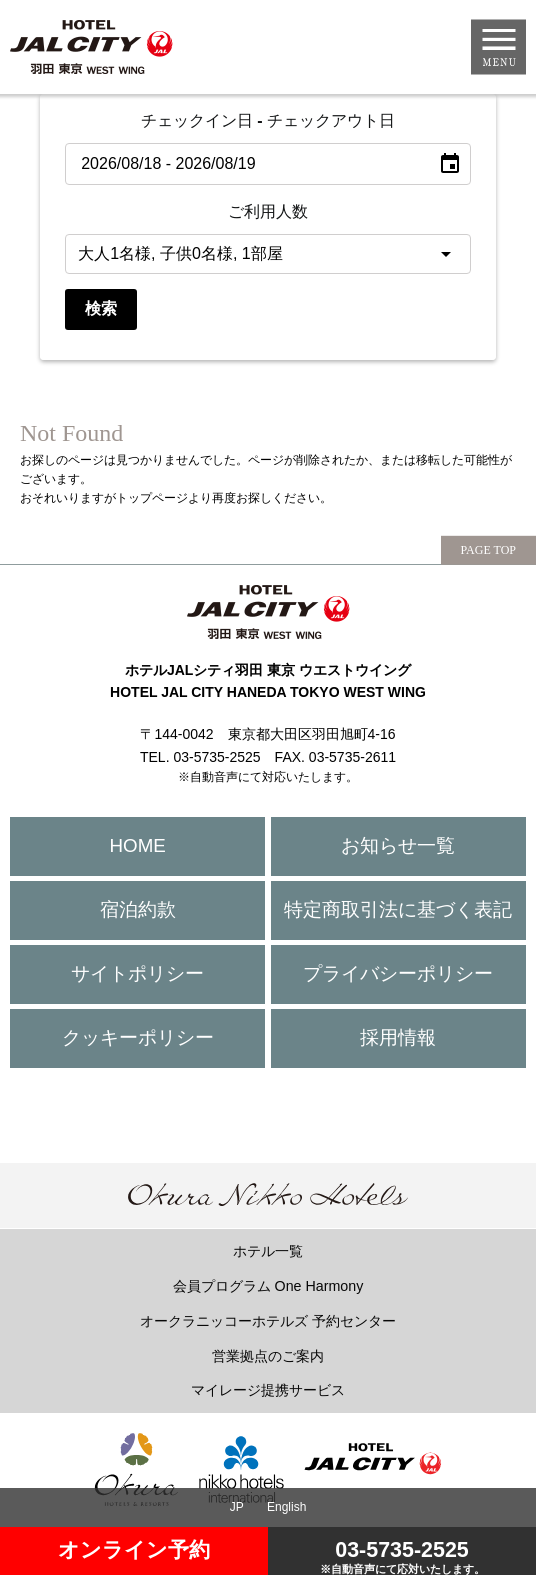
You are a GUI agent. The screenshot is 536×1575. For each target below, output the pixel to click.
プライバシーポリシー (398, 973)
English (286, 1507)
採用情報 (398, 1037)
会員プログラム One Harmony (268, 1286)
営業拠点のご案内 (268, 1356)
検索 (101, 308)
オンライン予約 (134, 1550)
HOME (138, 845)
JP (237, 1507)
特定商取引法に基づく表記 (398, 909)
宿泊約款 (138, 909)
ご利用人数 (268, 211)
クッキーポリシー (138, 1037)
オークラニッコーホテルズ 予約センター (268, 1321)
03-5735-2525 (402, 1556)
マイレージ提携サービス (268, 1390)
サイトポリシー (137, 973)
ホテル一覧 (268, 1251)
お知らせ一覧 (398, 845)
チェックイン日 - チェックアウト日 (268, 120)
